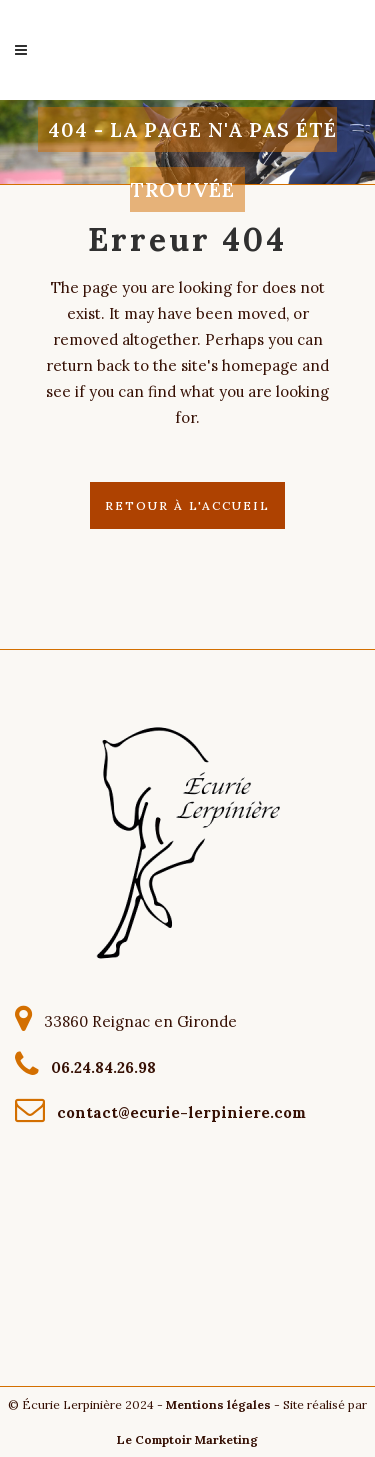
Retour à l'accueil (187, 505)
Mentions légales (218, 1404)
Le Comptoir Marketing (187, 1439)
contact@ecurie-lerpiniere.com (177, 1112)
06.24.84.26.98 (99, 1066)
